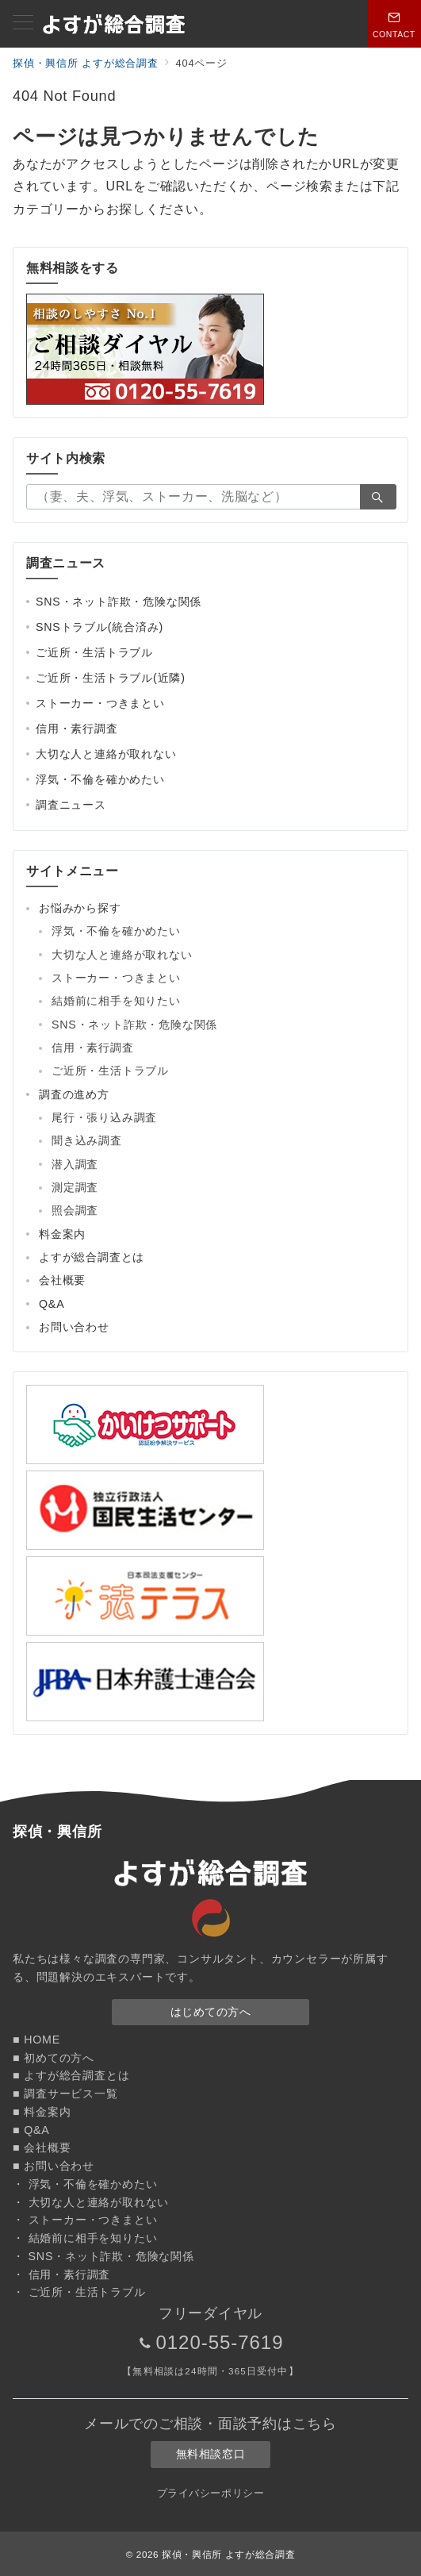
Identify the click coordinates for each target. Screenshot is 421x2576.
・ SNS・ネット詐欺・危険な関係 (103, 2256)
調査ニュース (71, 804)
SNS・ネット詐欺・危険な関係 (118, 601)
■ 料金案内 (42, 2111)
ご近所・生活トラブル (94, 652)
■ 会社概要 (42, 2147)
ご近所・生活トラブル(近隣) (111, 677)
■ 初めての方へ (53, 2057)
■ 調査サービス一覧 (65, 2093)
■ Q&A (31, 2130)
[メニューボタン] (23, 24)
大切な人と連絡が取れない (106, 754)
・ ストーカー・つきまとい (85, 2219)
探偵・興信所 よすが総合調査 (228, 2554)
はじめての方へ (210, 2011)
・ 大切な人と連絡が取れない (91, 2202)
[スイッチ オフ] (394, 23)
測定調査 (75, 1187)
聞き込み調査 (87, 1140)
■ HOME (36, 2039)
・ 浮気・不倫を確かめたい (85, 2184)
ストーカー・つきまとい (100, 703)
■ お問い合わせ (53, 2165)
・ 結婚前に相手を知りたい (85, 2238)
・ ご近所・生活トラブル (79, 2292)
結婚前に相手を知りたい (116, 1000)
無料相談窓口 (210, 2453)
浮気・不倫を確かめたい (100, 779)
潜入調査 (75, 1164)
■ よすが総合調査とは (71, 2075)
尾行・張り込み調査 (104, 1117)
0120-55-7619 (219, 2342)
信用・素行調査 (77, 728)
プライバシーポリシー (210, 2493)
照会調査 (75, 1210)
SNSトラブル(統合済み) (99, 627)
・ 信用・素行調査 (61, 2274)
